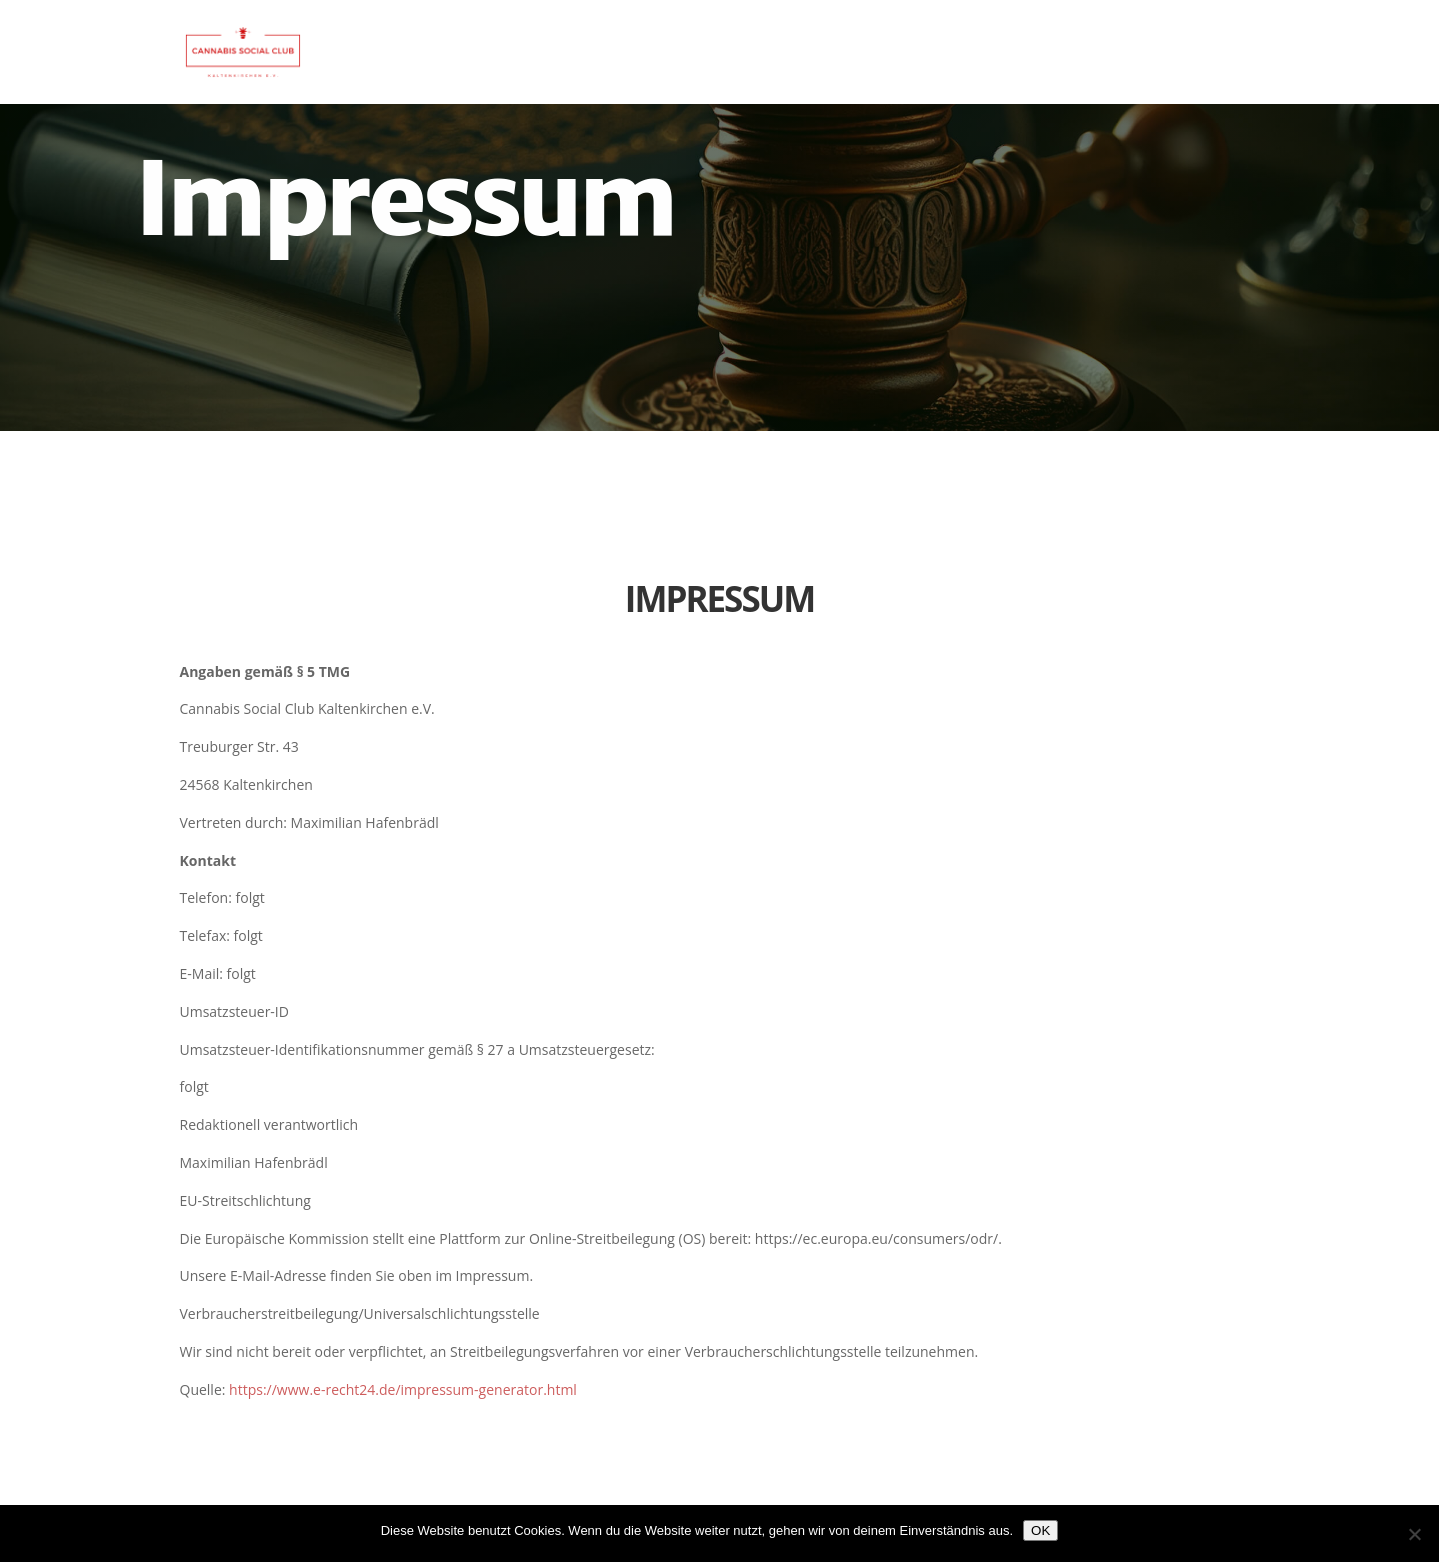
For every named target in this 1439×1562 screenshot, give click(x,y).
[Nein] (1414, 1534)
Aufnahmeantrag (1186, 54)
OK (1040, 1530)
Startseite (1044, 54)
